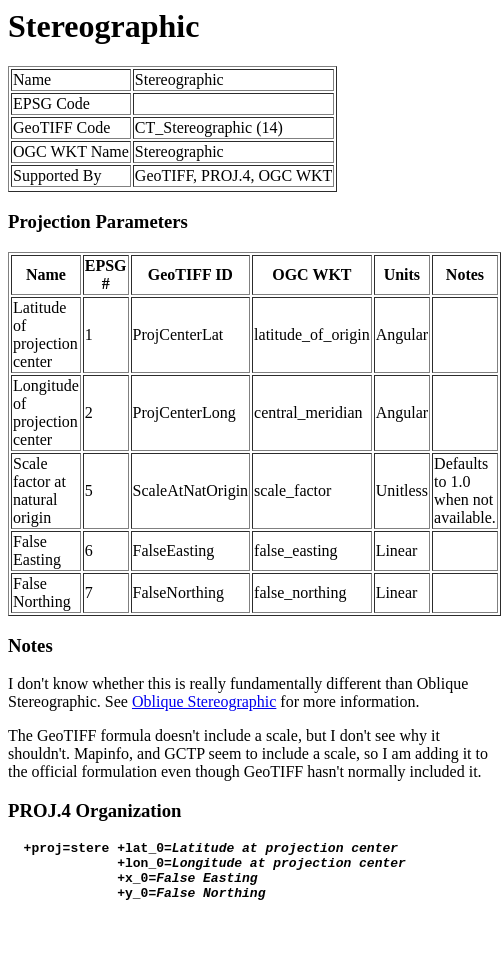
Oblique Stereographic (204, 701)
